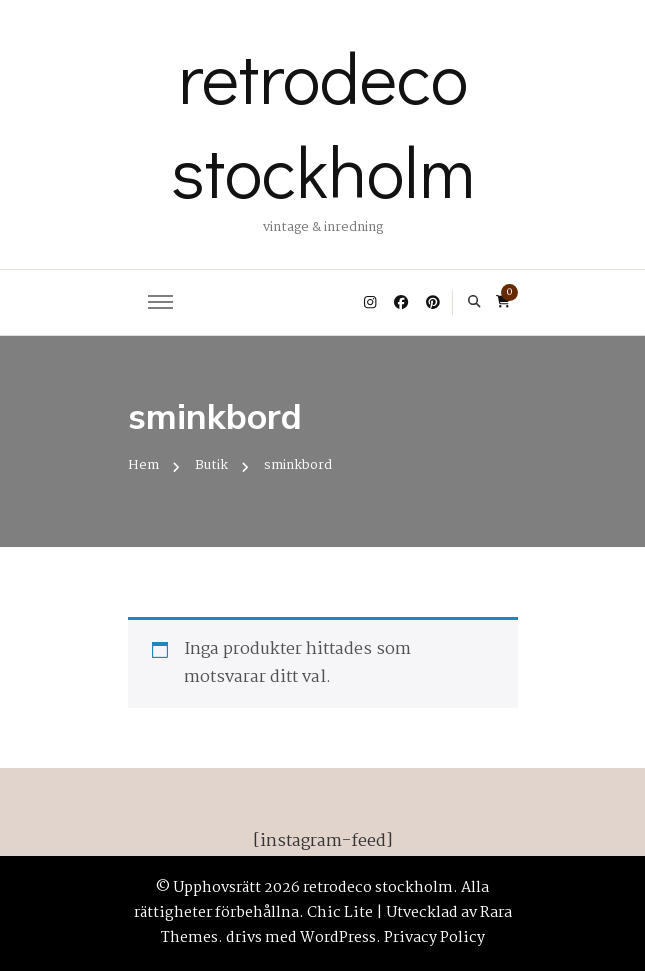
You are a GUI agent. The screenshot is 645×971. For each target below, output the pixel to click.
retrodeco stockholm (323, 123)
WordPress (338, 938)
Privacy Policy (434, 938)
